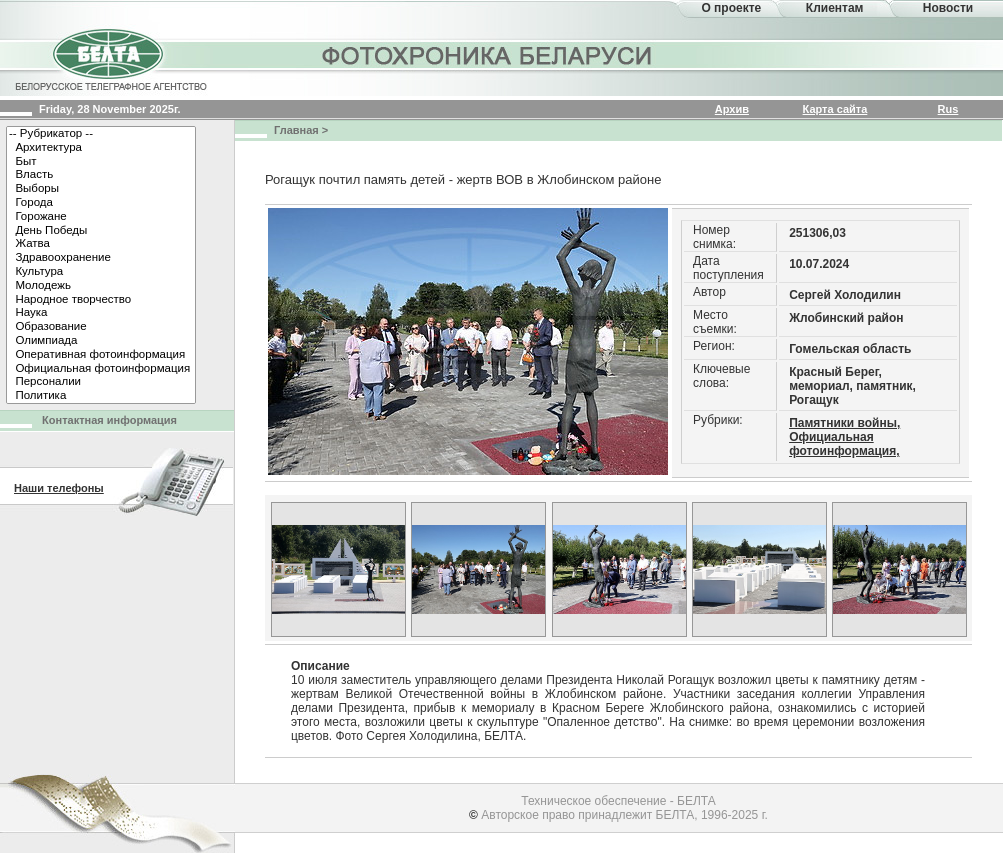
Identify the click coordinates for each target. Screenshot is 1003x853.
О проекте (731, 8)
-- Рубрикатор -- (101, 134)
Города (101, 203)
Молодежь (101, 286)
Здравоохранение (101, 258)
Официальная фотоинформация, (844, 444)
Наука (101, 313)
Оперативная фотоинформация (101, 355)
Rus (948, 109)
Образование (101, 327)
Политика (101, 396)
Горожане (101, 217)
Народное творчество (101, 300)
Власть (101, 175)
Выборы (101, 189)
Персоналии (101, 382)
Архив (732, 109)
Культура (101, 272)
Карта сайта (835, 109)
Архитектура (101, 148)
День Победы (101, 231)
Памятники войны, (844, 423)
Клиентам (835, 8)
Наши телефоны (59, 488)
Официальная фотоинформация (101, 369)
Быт (101, 162)
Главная (296, 130)
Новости (948, 8)
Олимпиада (101, 341)
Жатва (101, 244)
